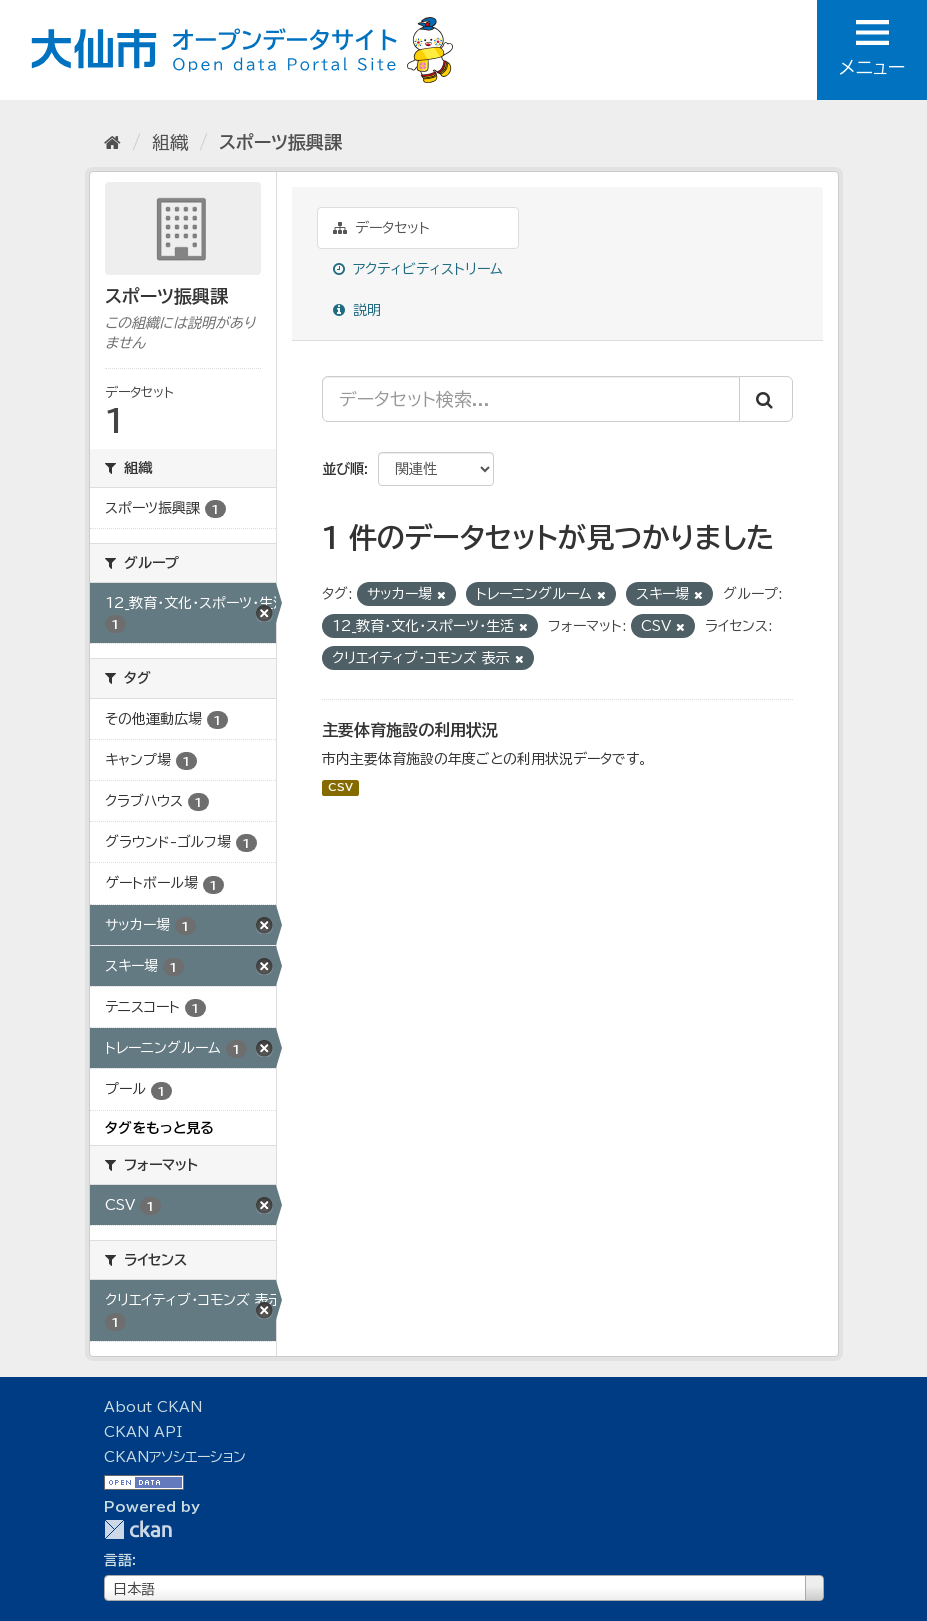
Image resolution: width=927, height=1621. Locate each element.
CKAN (138, 1529)
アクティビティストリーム (418, 269)
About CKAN (153, 1407)
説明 (357, 310)
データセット (381, 228)
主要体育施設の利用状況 (410, 730)
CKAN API (143, 1432)
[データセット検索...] (531, 399)
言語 (118, 1560)
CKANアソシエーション (175, 1457)
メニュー (872, 48)
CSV (340, 788)
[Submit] (766, 399)
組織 (170, 142)
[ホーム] (112, 142)
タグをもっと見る (159, 1128)
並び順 (343, 469)
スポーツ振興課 (280, 142)
